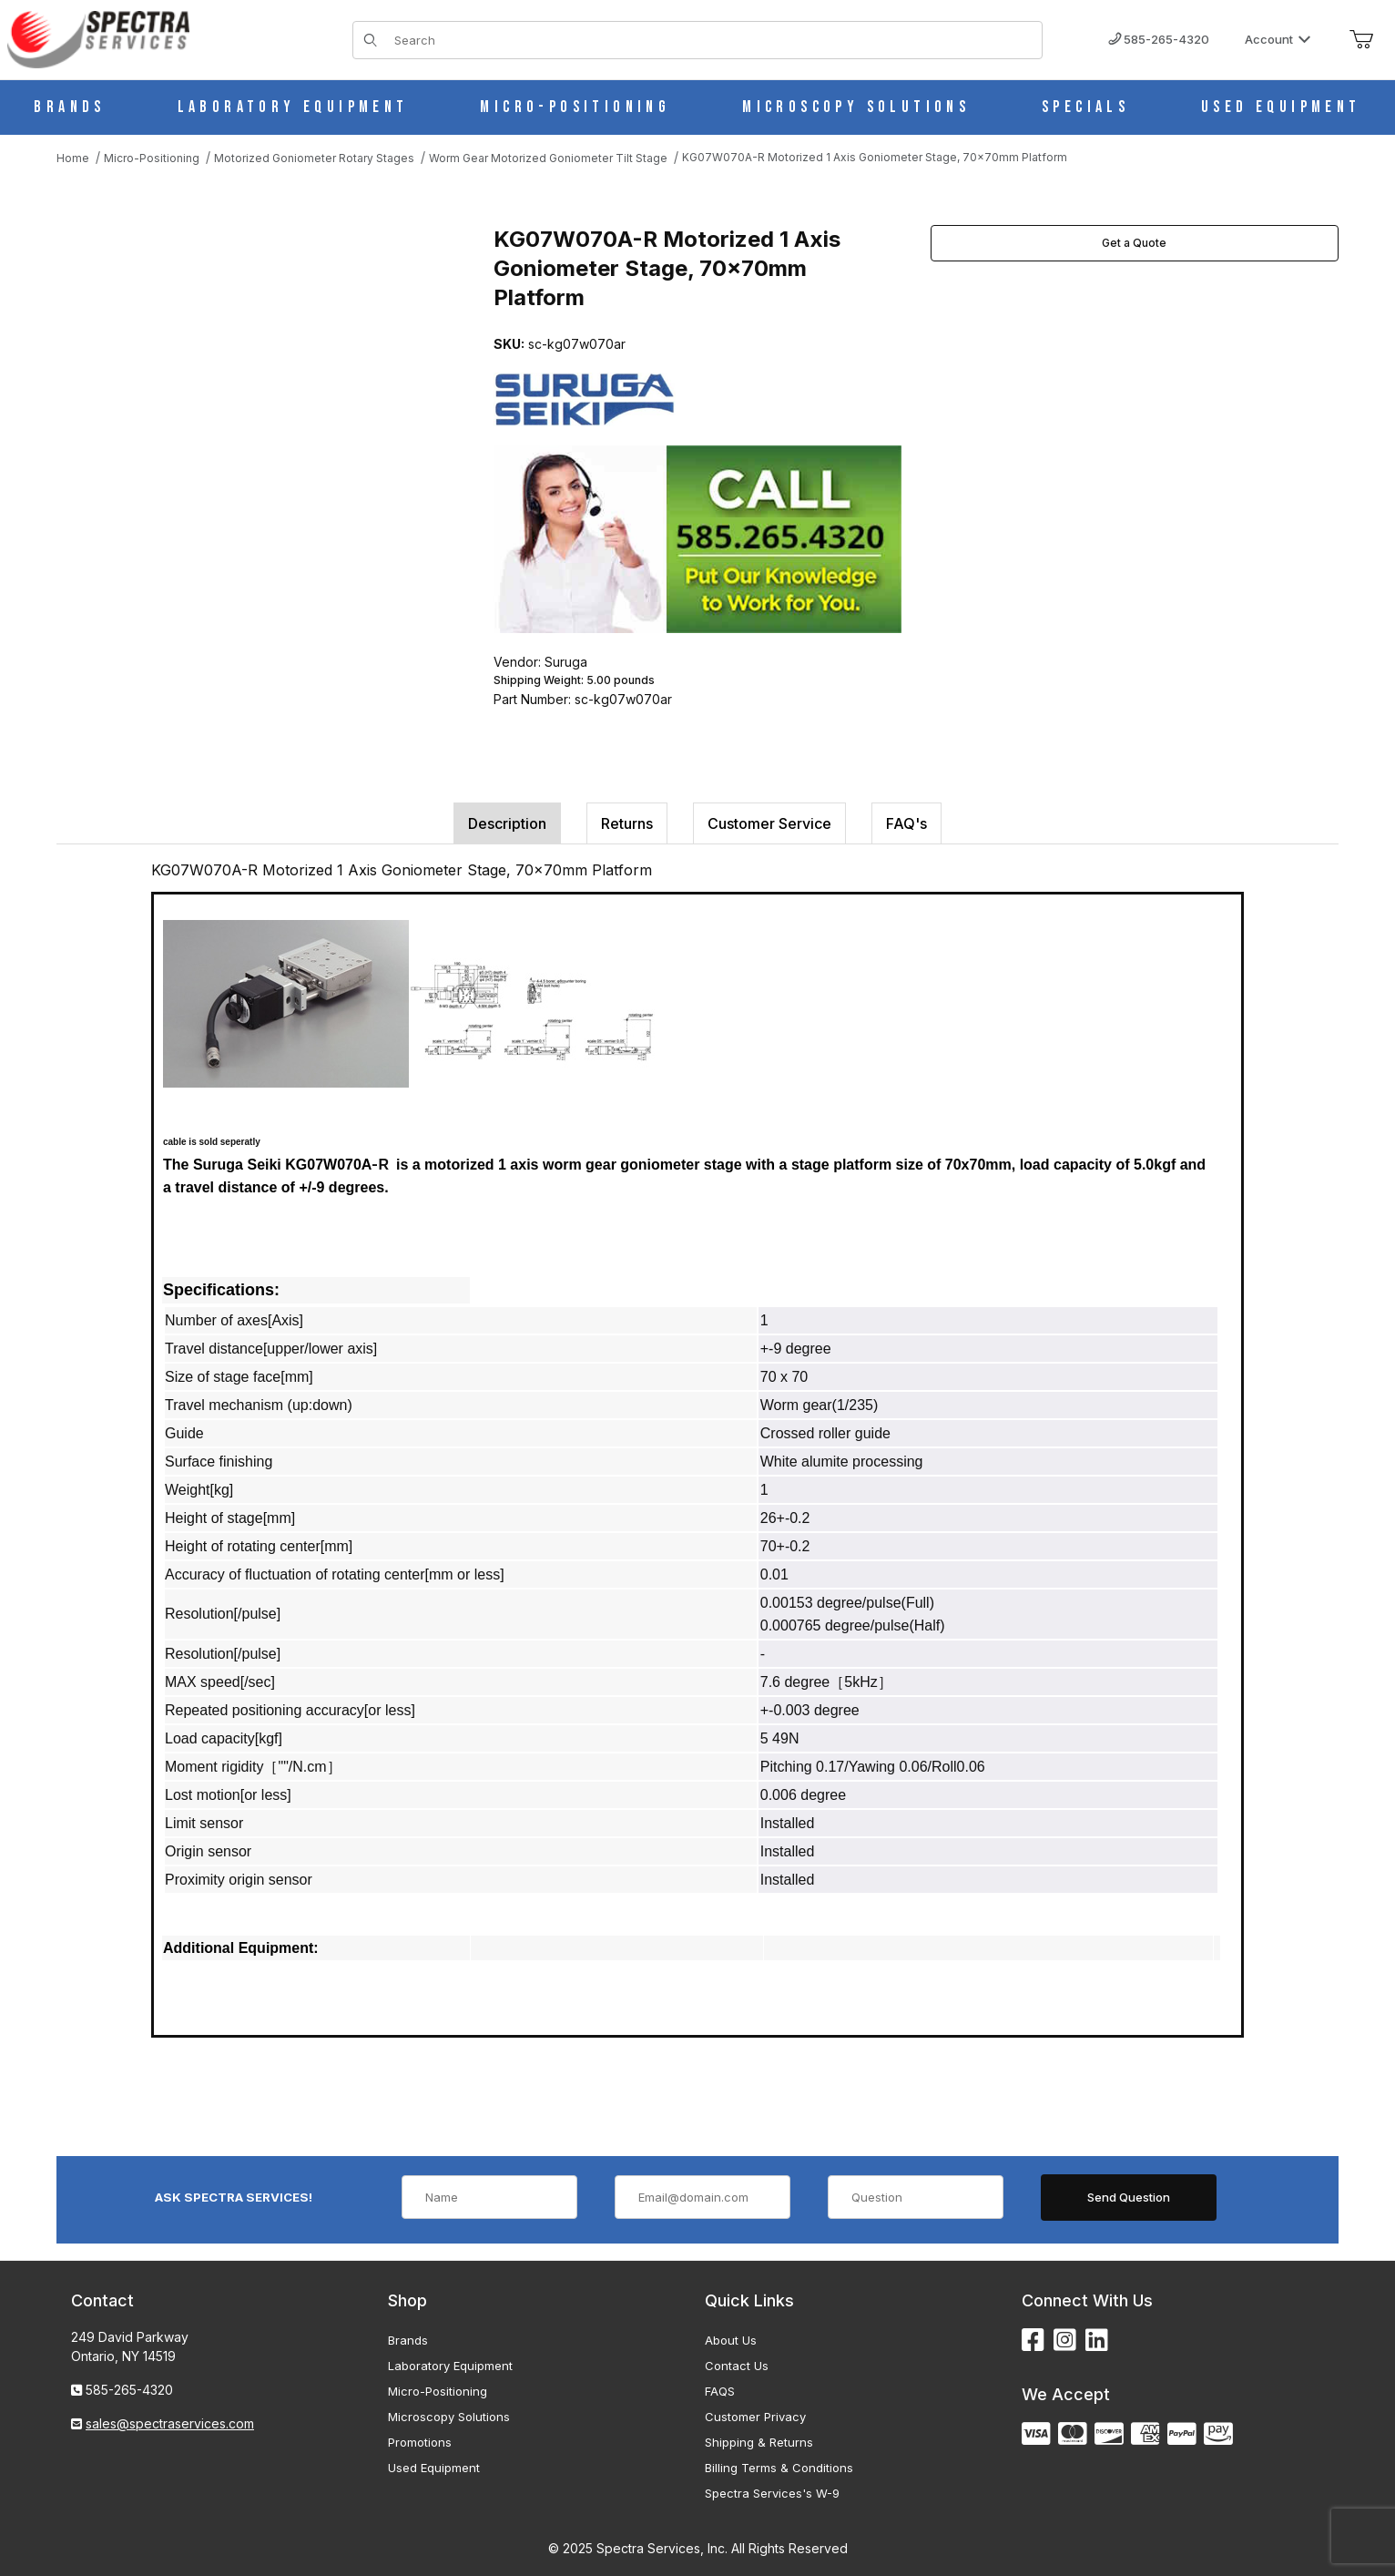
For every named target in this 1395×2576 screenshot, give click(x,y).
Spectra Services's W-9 (772, 2493)
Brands (408, 2340)
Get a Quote (1134, 243)
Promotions (420, 2442)
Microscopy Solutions (449, 2416)
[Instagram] (1065, 2340)
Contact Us (737, 2365)
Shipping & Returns (759, 2442)
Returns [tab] (627, 823)
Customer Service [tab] (769, 823)
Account (1278, 39)
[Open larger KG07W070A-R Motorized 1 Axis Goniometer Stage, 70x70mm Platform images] (257, 407)
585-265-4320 (1158, 39)
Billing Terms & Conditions (779, 2467)
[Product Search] (712, 40)
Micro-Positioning (437, 2391)
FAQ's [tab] (906, 823)
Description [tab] (507, 823)
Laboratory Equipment (450, 2365)
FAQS (720, 2391)
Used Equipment (434, 2467)
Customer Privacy (755, 2416)
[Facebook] (1033, 2340)
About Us (731, 2340)
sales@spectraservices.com (170, 2423)
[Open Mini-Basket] (1361, 40)
